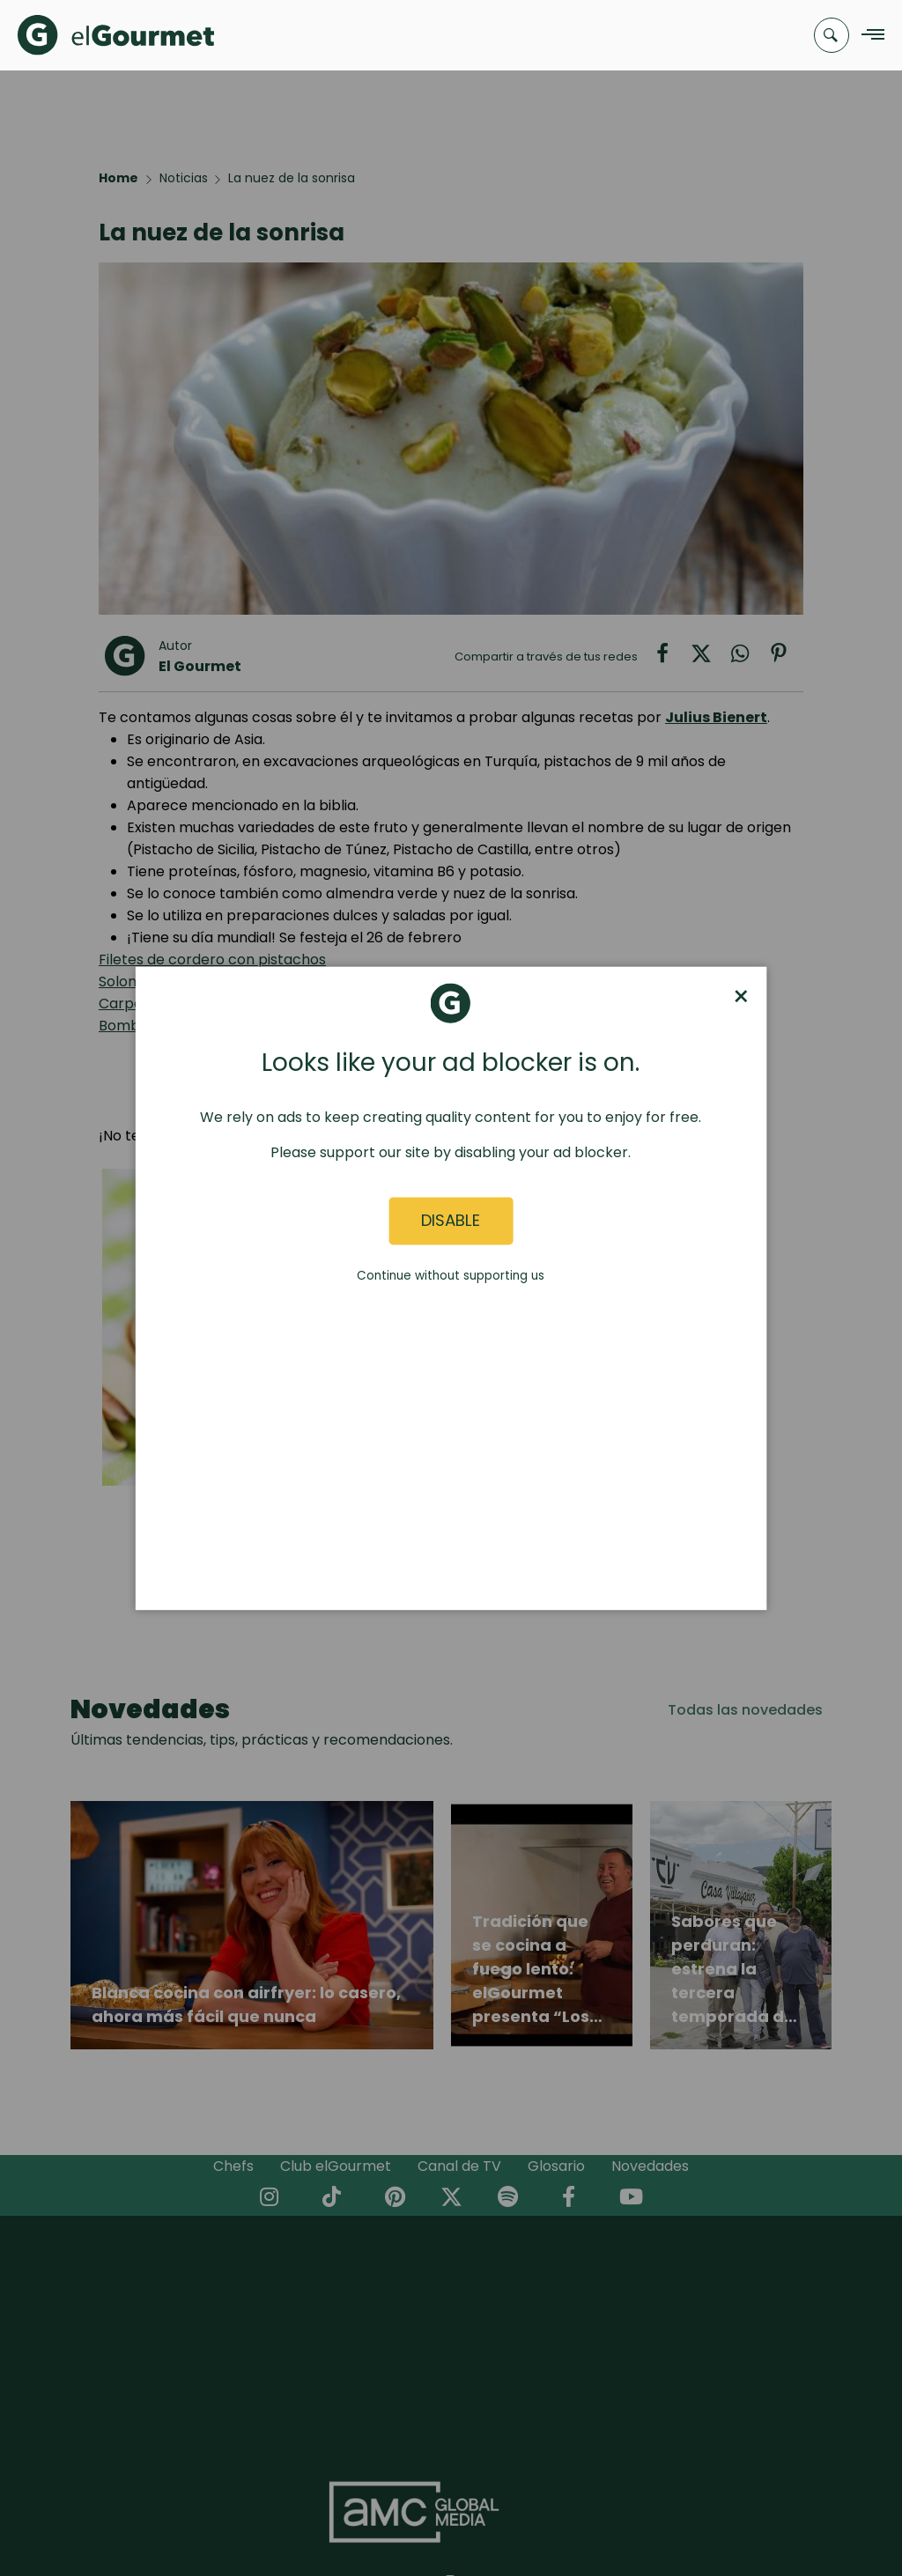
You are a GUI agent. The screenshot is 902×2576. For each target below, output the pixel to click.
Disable (450, 1221)
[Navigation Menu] (868, 35)
